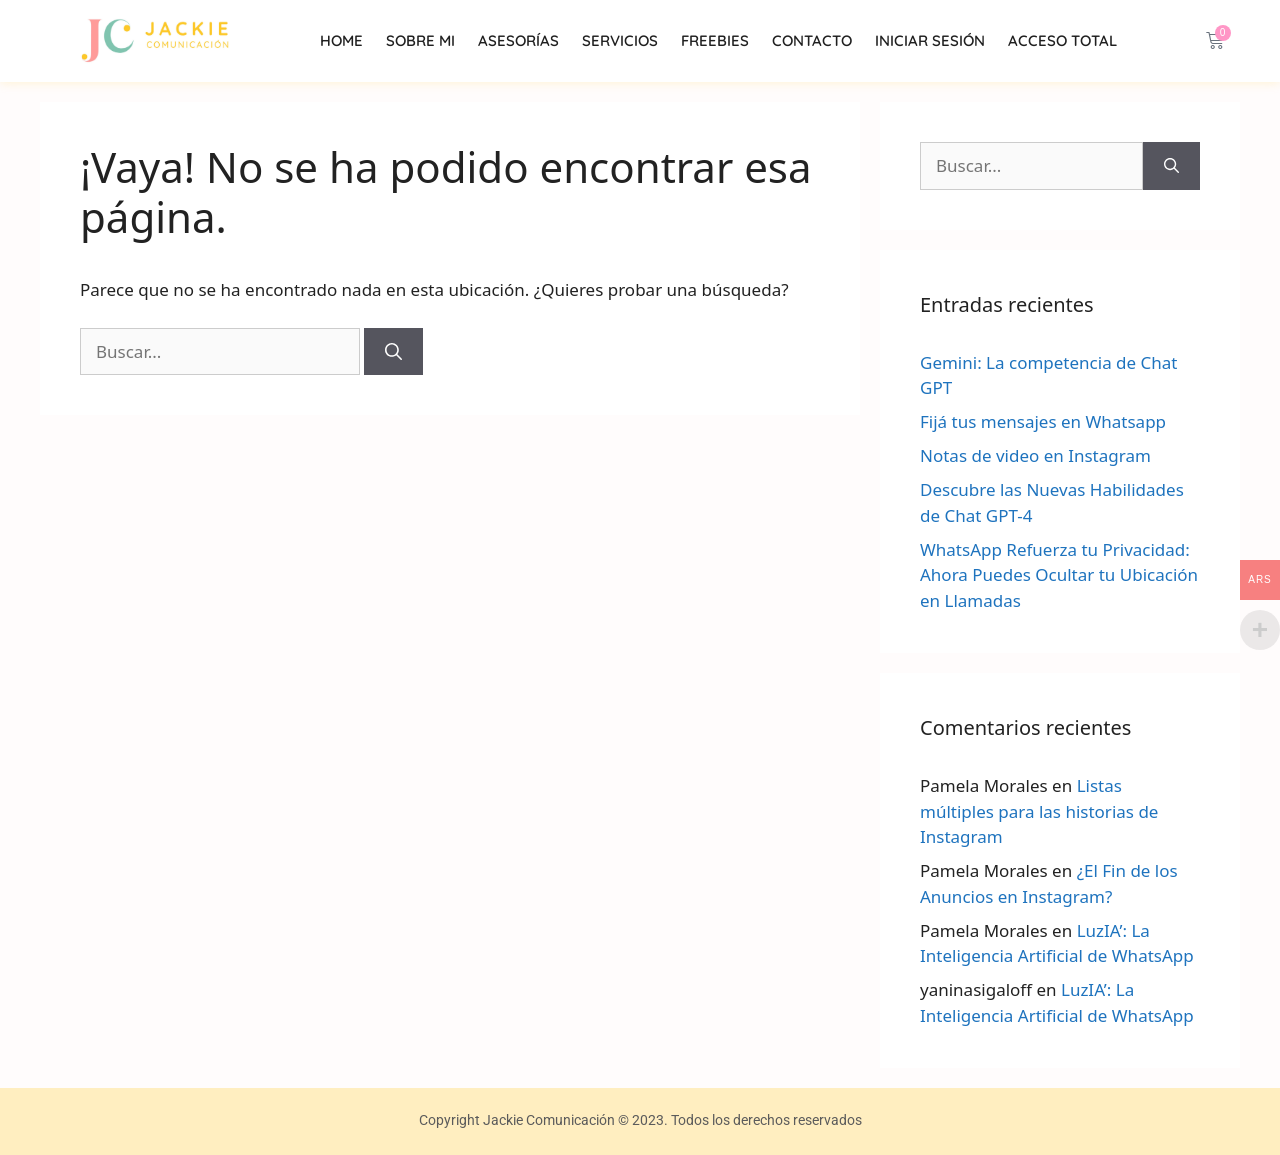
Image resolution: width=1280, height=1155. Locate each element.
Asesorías (518, 40)
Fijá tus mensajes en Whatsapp (1043, 421)
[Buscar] (393, 352)
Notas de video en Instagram (1035, 455)
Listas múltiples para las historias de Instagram (1039, 811)
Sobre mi (420, 40)
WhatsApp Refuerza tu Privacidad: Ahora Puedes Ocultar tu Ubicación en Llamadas (1059, 575)
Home (341, 40)
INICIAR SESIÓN (930, 40)
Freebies (715, 40)
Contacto (812, 40)
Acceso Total (1062, 40)
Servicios (620, 40)
